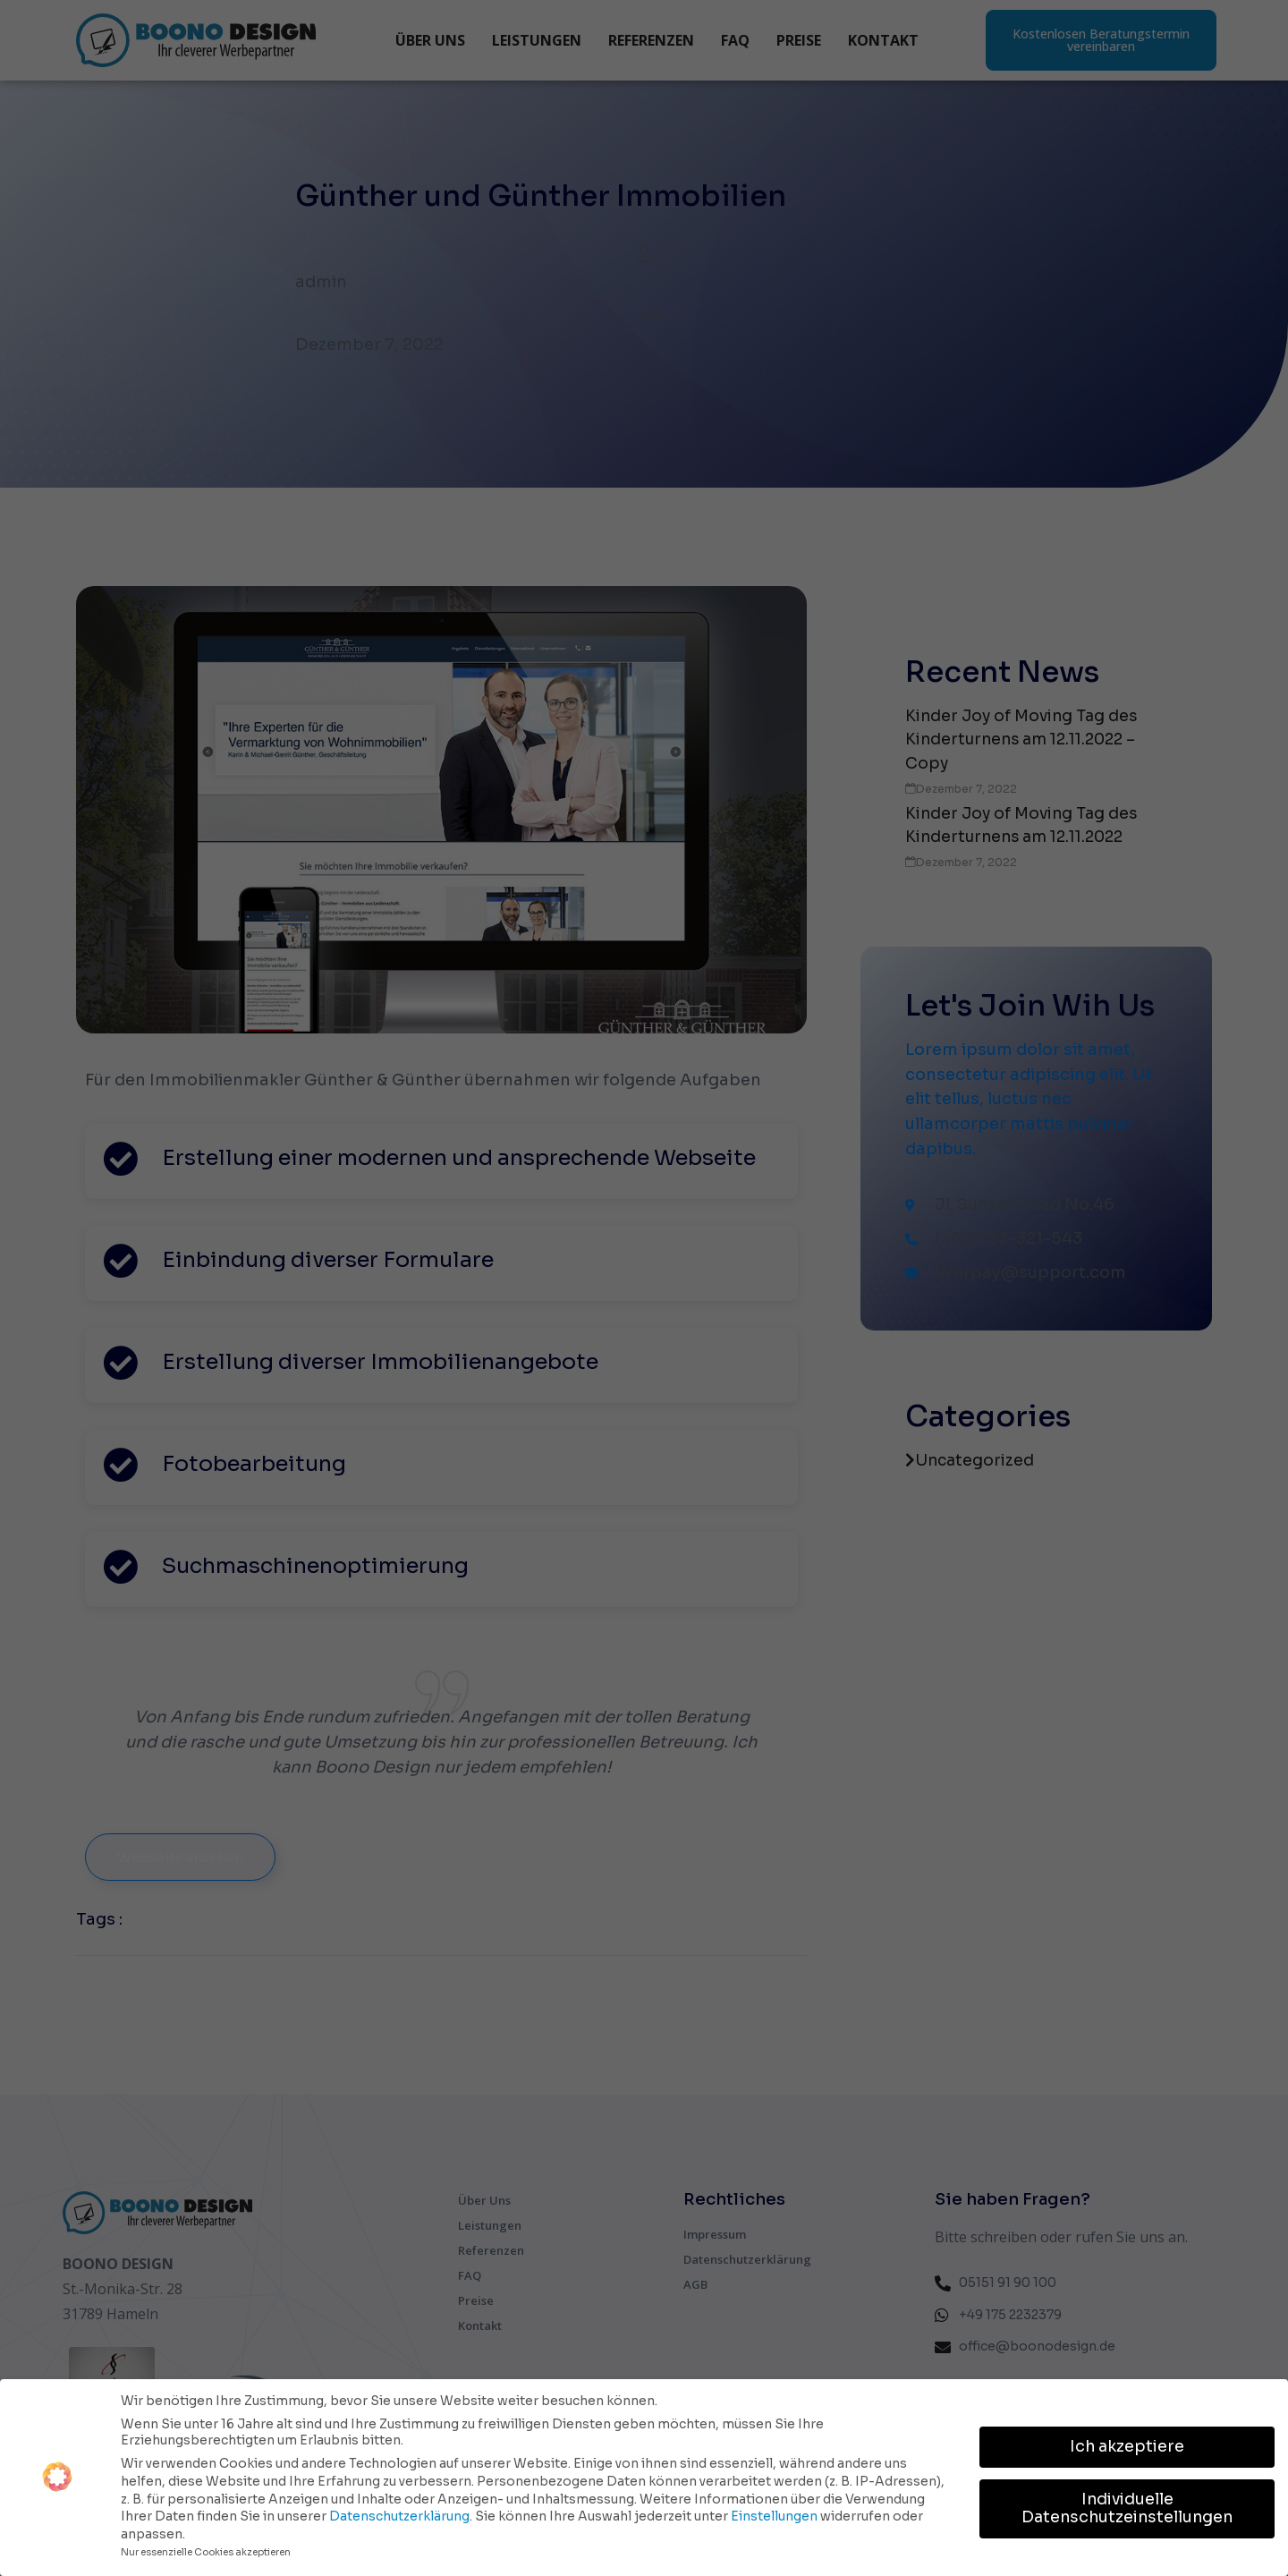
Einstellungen (774, 2513)
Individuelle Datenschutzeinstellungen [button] (1127, 2505)
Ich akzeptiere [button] (1127, 2443)
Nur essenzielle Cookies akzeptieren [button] (206, 2549)
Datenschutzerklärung (399, 2513)
